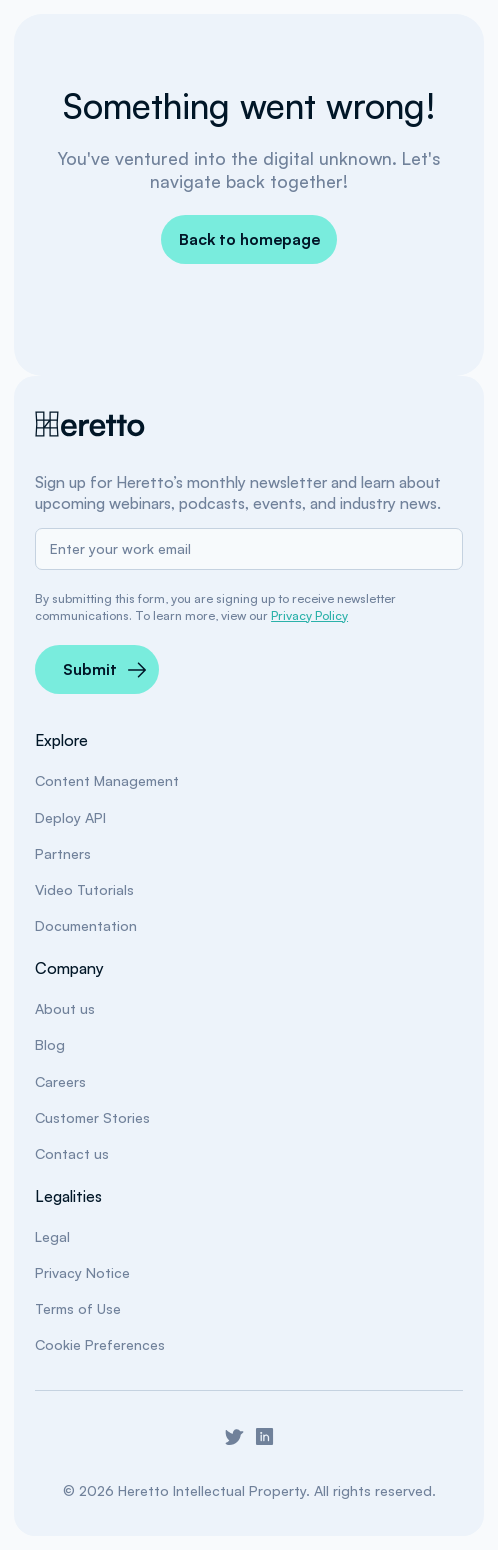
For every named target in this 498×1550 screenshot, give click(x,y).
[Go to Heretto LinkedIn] (264, 1436)
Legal (52, 1236)
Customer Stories (92, 1117)
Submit (90, 669)
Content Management (107, 780)
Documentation (86, 925)
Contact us (72, 1153)
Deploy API (70, 817)
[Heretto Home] (91, 424)
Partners (63, 853)
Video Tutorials (84, 889)
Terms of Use (78, 1308)
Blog (50, 1044)
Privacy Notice (82, 1272)
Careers (60, 1081)
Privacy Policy (309, 615)
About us (65, 1008)
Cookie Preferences (100, 1344)
